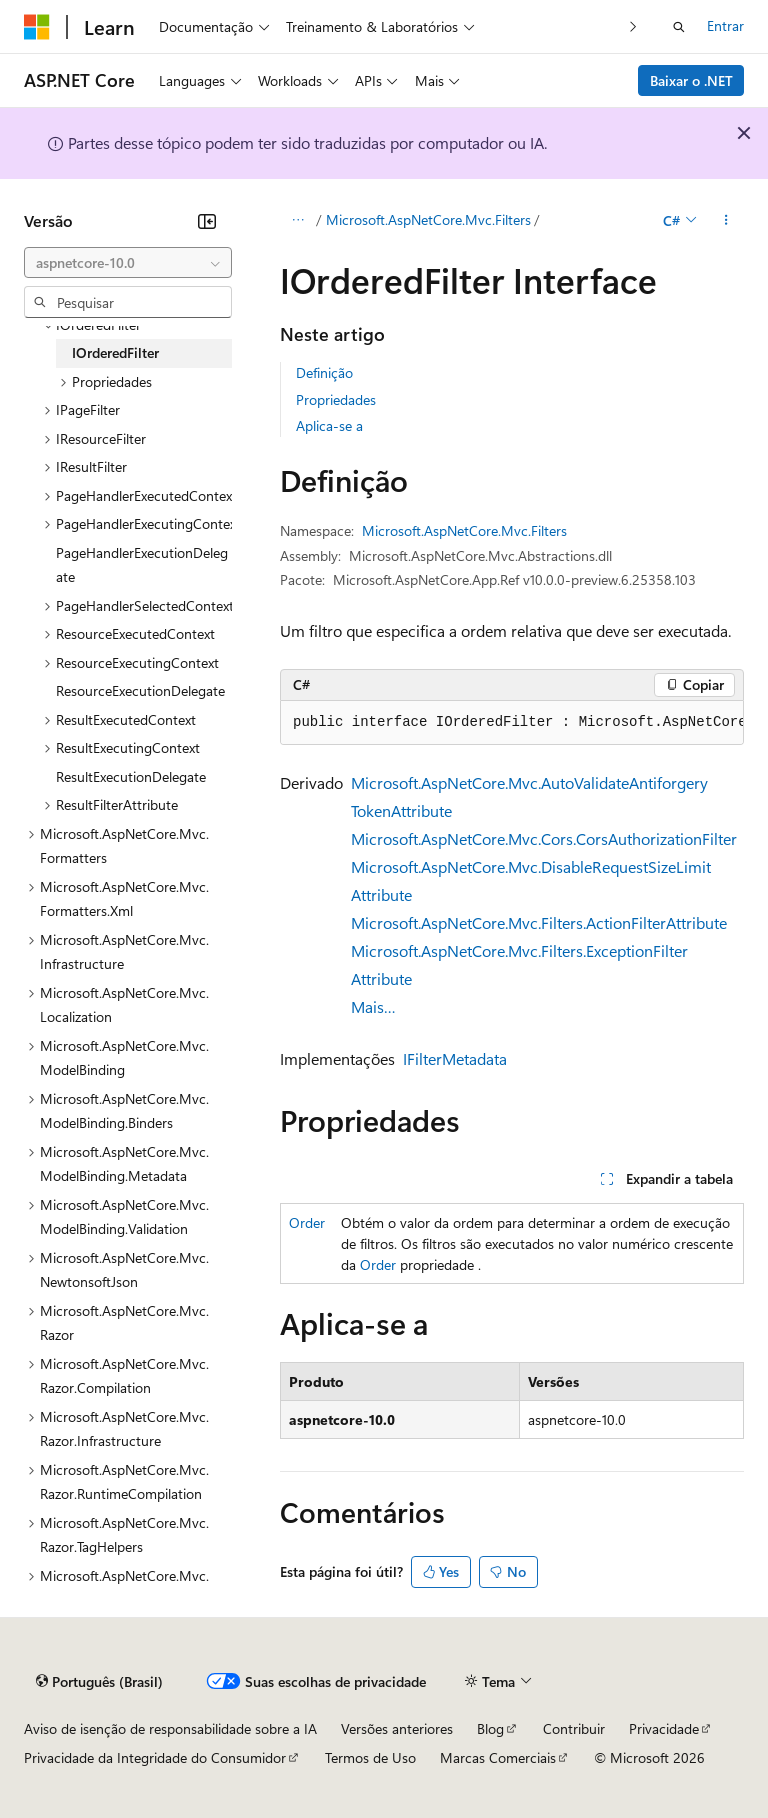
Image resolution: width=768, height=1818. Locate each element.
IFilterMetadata (455, 1058)
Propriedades (336, 399)
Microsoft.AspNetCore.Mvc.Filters (428, 219)
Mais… (373, 1006)
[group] (512, 723)
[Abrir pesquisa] (679, 27)
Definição (324, 372)
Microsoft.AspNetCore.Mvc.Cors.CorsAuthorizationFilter (544, 838)
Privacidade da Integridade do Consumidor (155, 1757)
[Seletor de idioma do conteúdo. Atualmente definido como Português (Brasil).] (99, 1682)
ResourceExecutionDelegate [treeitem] (140, 690)
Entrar (725, 25)
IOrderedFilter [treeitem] (115, 352)
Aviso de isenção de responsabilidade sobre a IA (170, 1728)
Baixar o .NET (691, 80)
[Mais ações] (726, 221)
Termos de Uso (370, 1757)
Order (307, 1222)
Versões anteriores (397, 1728)
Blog (490, 1728)
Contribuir (574, 1728)
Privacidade (664, 1728)
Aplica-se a (329, 425)
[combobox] (128, 263)
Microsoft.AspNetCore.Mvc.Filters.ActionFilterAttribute (539, 922)
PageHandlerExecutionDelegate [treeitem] (142, 565)
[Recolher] (207, 221)
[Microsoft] (37, 27)
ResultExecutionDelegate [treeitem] (131, 776)
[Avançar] (633, 26)
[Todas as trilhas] (297, 221)
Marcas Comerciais (498, 1757)
